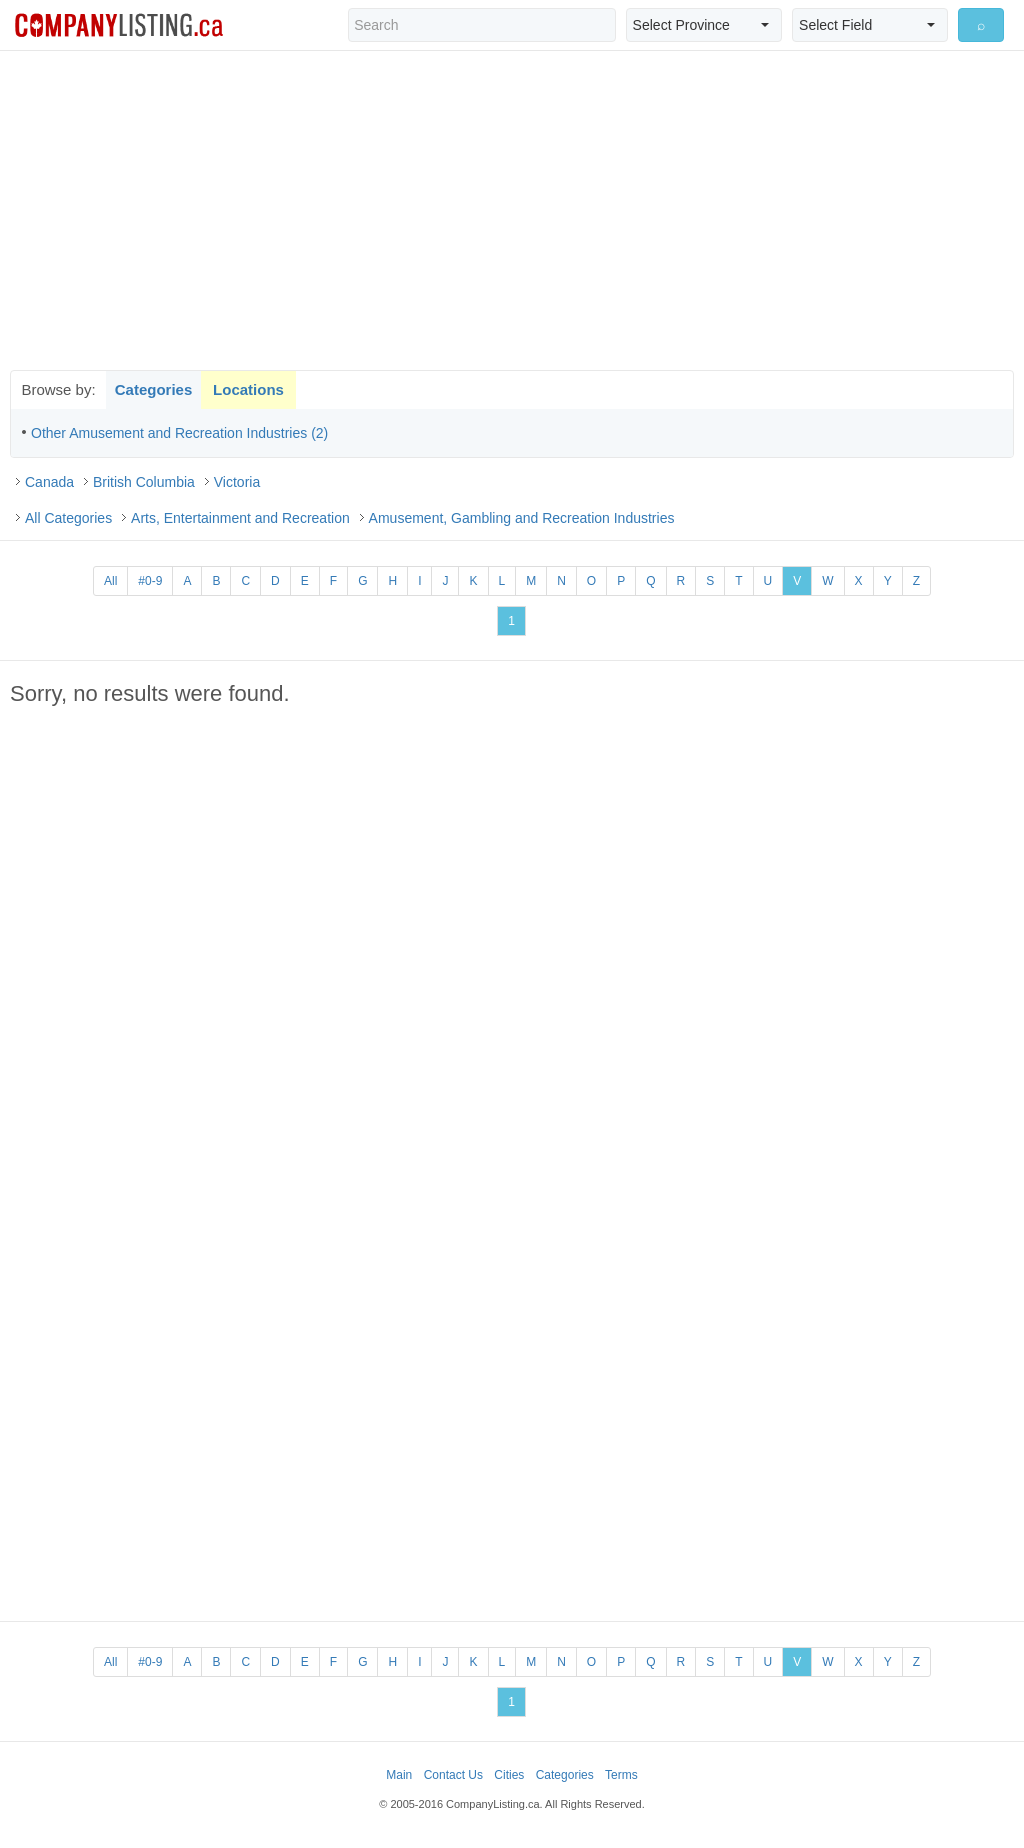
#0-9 (150, 581)
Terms (621, 1775)
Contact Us (453, 1775)
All (110, 581)
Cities (509, 1775)
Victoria (237, 482)
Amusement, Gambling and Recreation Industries (522, 518)
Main (399, 1775)
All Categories (68, 518)
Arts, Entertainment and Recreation (240, 518)
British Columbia (144, 482)
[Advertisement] (512, 210)
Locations (248, 389)
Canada (49, 482)
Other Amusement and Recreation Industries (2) (179, 433)
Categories (154, 389)
